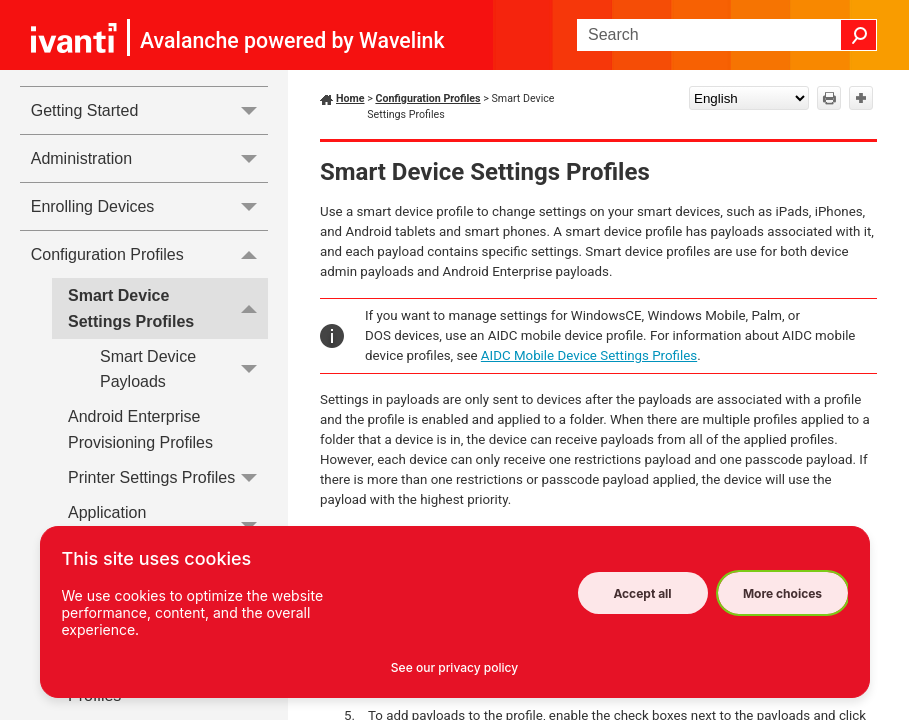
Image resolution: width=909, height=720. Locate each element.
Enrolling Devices (149, 206)
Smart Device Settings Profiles (168, 308)
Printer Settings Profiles (168, 477)
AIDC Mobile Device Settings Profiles (589, 355)
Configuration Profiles (149, 254)
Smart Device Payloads (184, 369)
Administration (149, 158)
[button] (859, 35)
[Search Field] (727, 35)
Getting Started (149, 110)
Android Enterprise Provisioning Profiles (140, 429)
